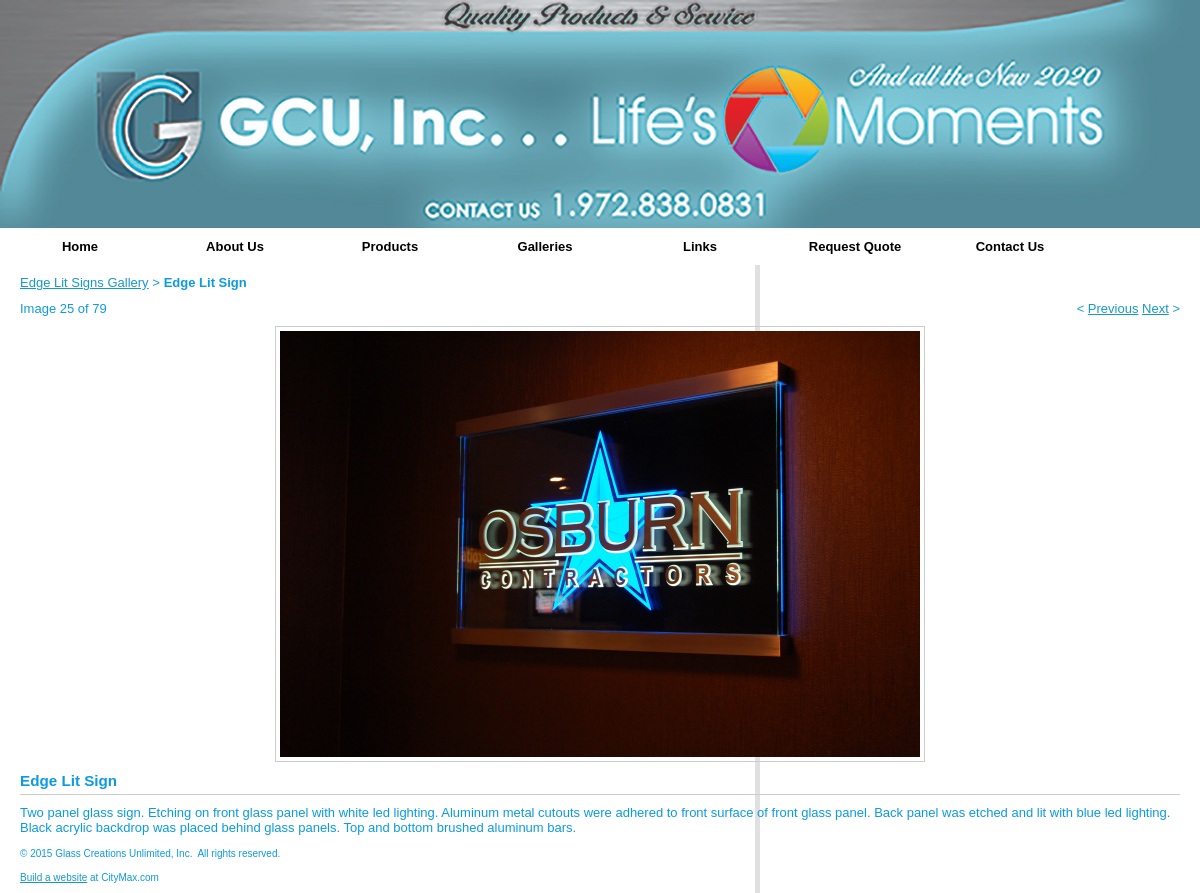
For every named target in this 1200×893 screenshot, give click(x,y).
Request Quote (855, 246)
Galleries (545, 246)
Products (390, 246)
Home (80, 246)
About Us (235, 246)
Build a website (53, 877)
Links (700, 246)
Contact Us (1010, 246)
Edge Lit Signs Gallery (84, 282)
